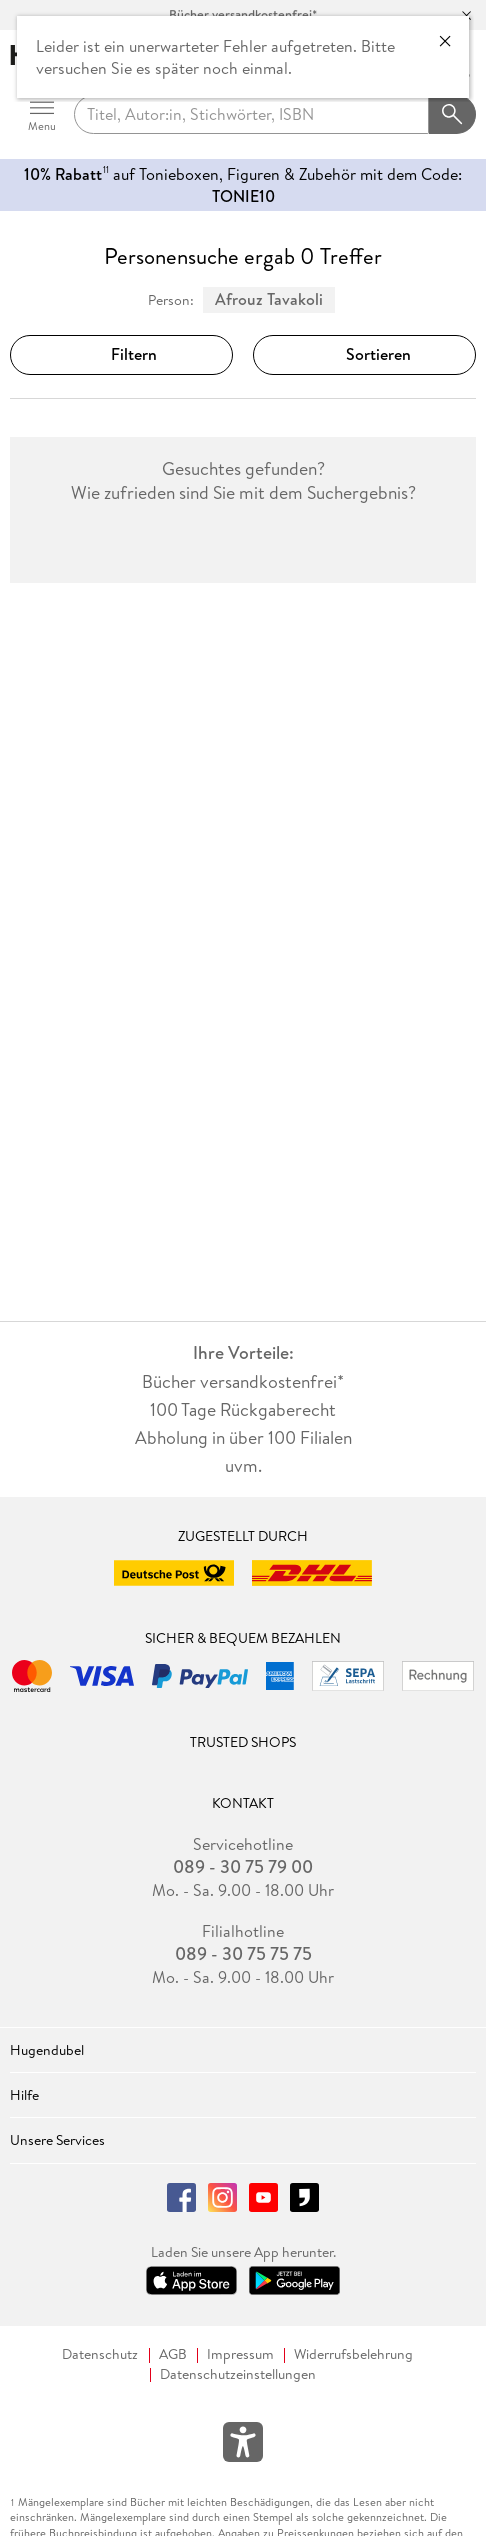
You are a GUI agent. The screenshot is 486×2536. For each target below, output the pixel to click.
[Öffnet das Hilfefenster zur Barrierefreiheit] (243, 2446)
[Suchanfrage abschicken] (453, 115)
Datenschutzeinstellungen (238, 2374)
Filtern (122, 354)
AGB (173, 2354)
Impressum (240, 2354)
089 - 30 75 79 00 (243, 1867)
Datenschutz (100, 2354)
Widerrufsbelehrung (353, 2354)
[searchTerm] (251, 115)
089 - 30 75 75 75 (243, 1954)
